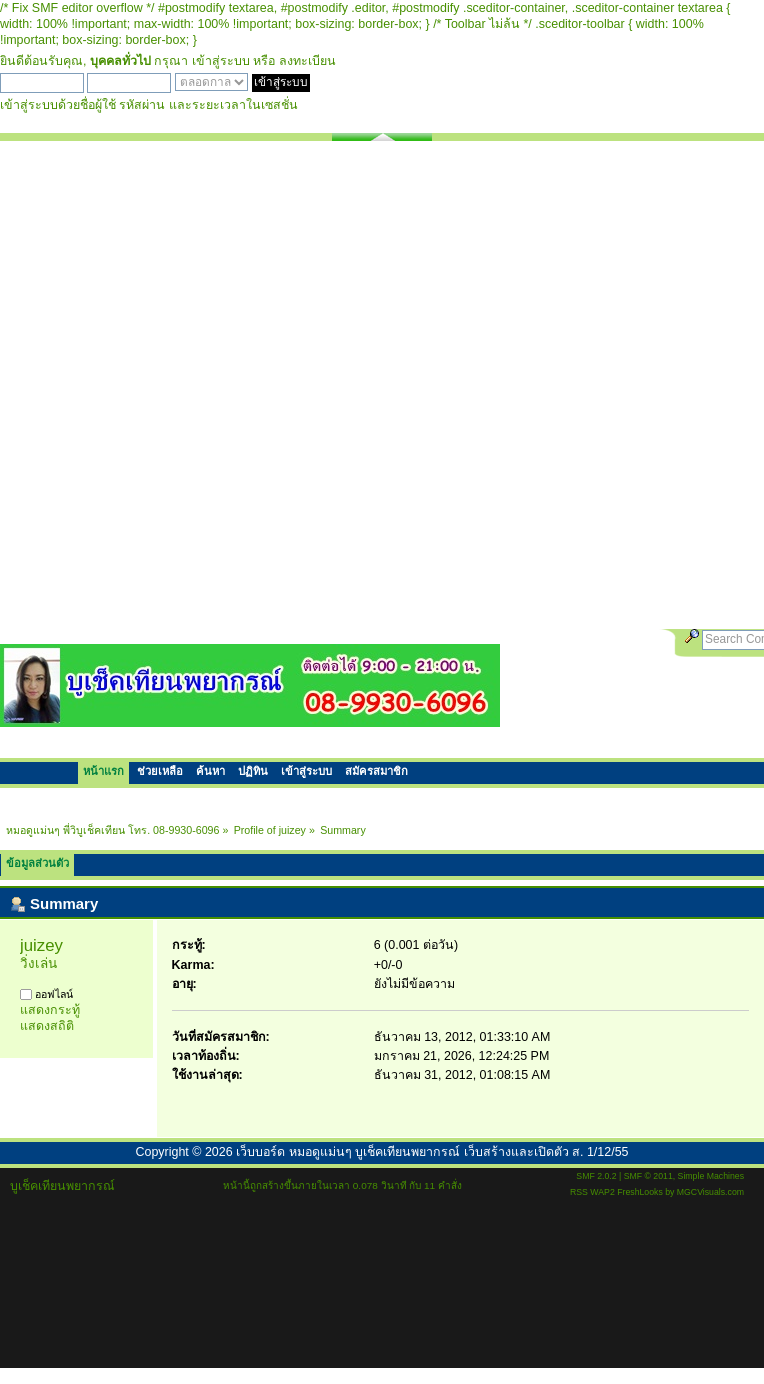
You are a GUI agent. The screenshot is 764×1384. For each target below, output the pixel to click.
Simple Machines (711, 1176)
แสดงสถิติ (47, 1026)
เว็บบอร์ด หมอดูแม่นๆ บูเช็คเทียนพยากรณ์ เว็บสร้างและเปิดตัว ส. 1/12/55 (432, 1152)
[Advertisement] (234, 385)
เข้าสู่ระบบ (221, 61)
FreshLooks (640, 1192)
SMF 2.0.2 (596, 1176)
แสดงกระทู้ (50, 1010)
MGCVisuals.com (710, 1192)
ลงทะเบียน (307, 61)
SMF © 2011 (648, 1176)
